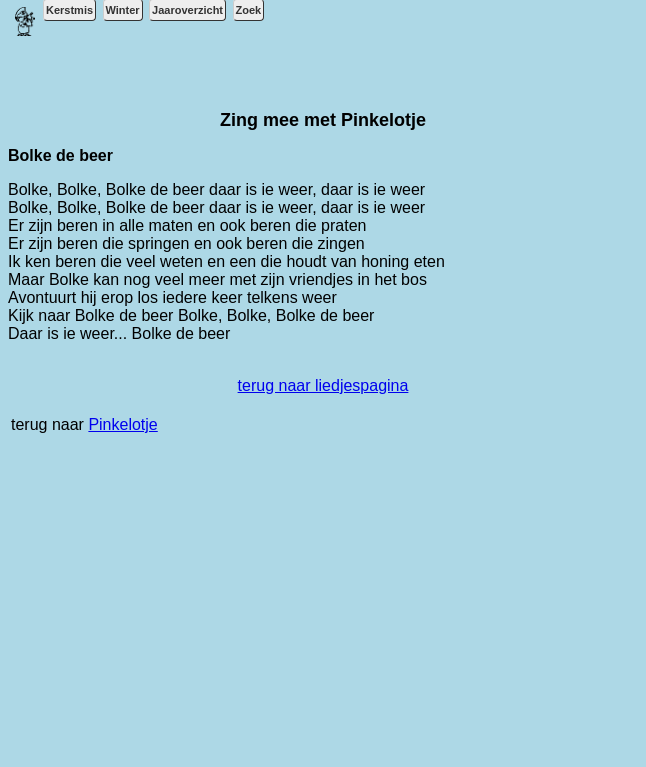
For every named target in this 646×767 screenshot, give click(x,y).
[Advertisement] (323, 611)
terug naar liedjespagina (323, 385)
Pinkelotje (122, 424)
